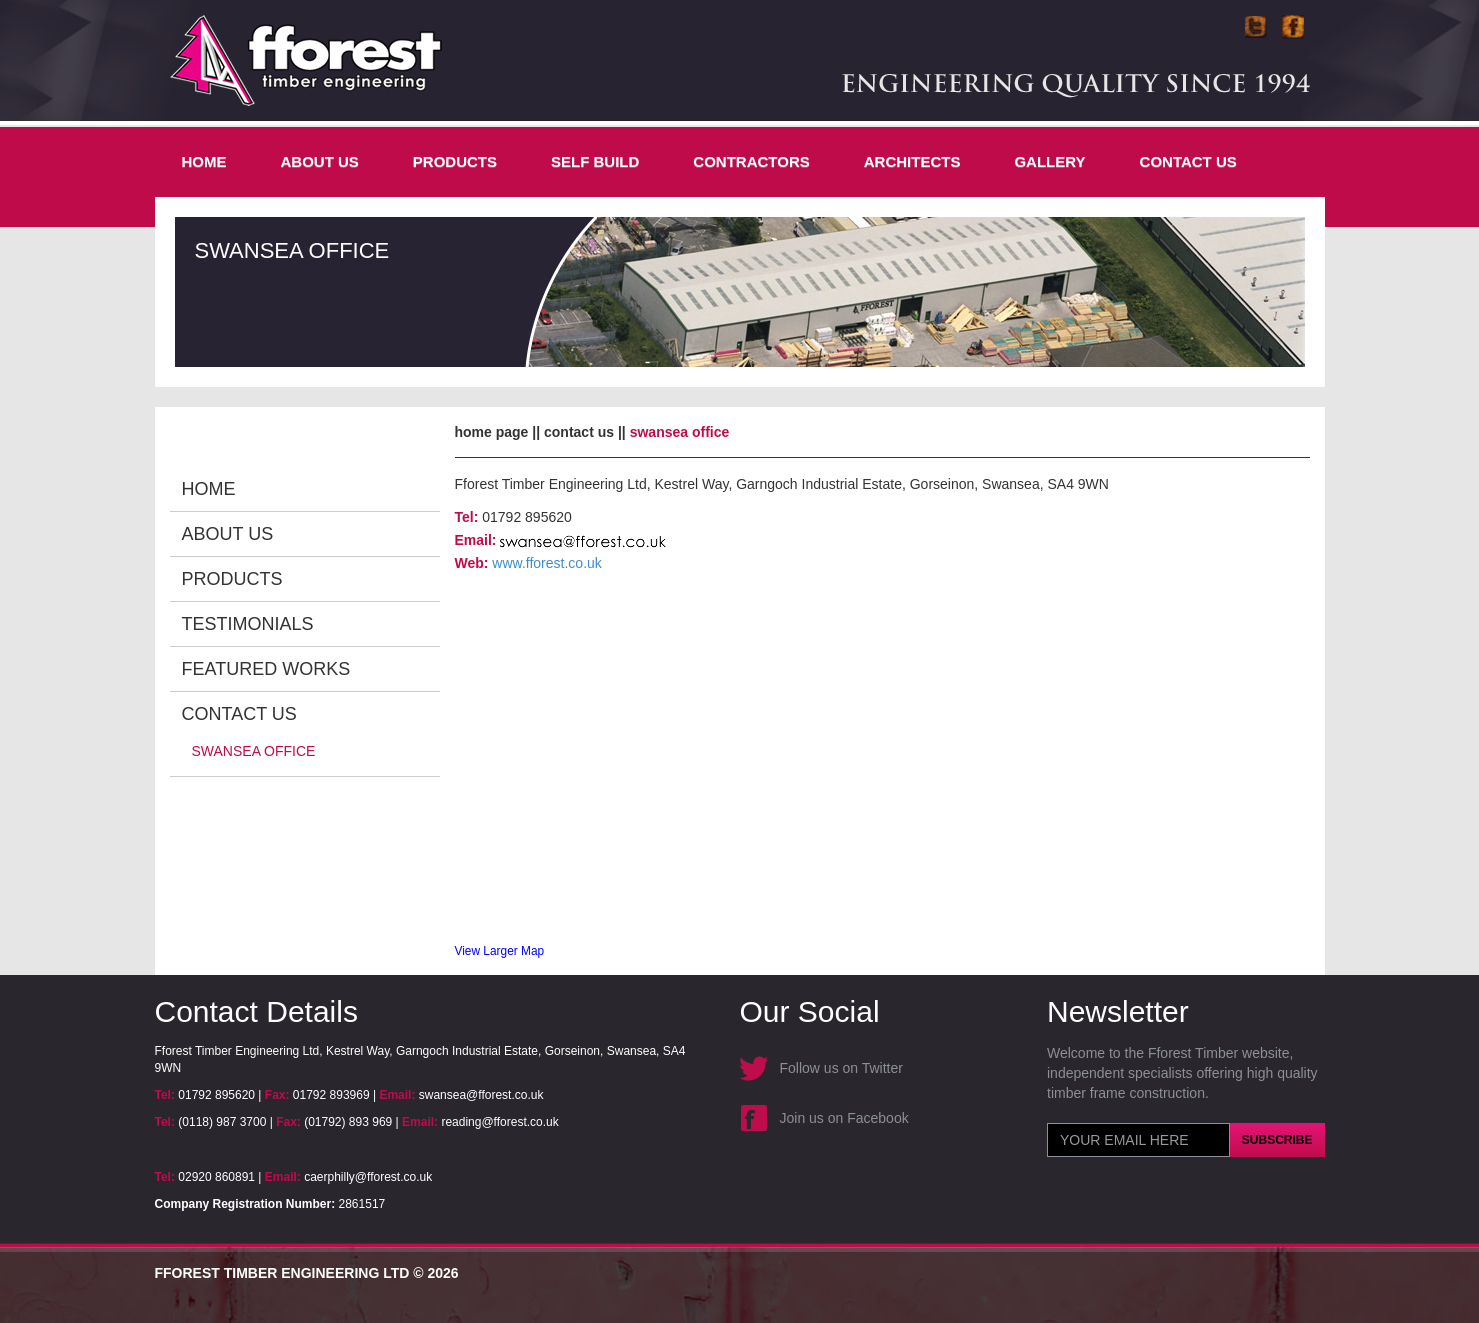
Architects (912, 161)
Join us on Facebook (844, 1118)
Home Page (492, 432)
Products (455, 161)
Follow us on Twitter (841, 1068)
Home (204, 161)
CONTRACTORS (751, 161)
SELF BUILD (595, 161)
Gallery (1049, 161)
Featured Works (266, 669)
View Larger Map (500, 951)
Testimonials (248, 624)
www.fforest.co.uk (546, 563)
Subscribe (1277, 1140)
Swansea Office (254, 751)
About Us (320, 161)
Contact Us (1188, 161)
